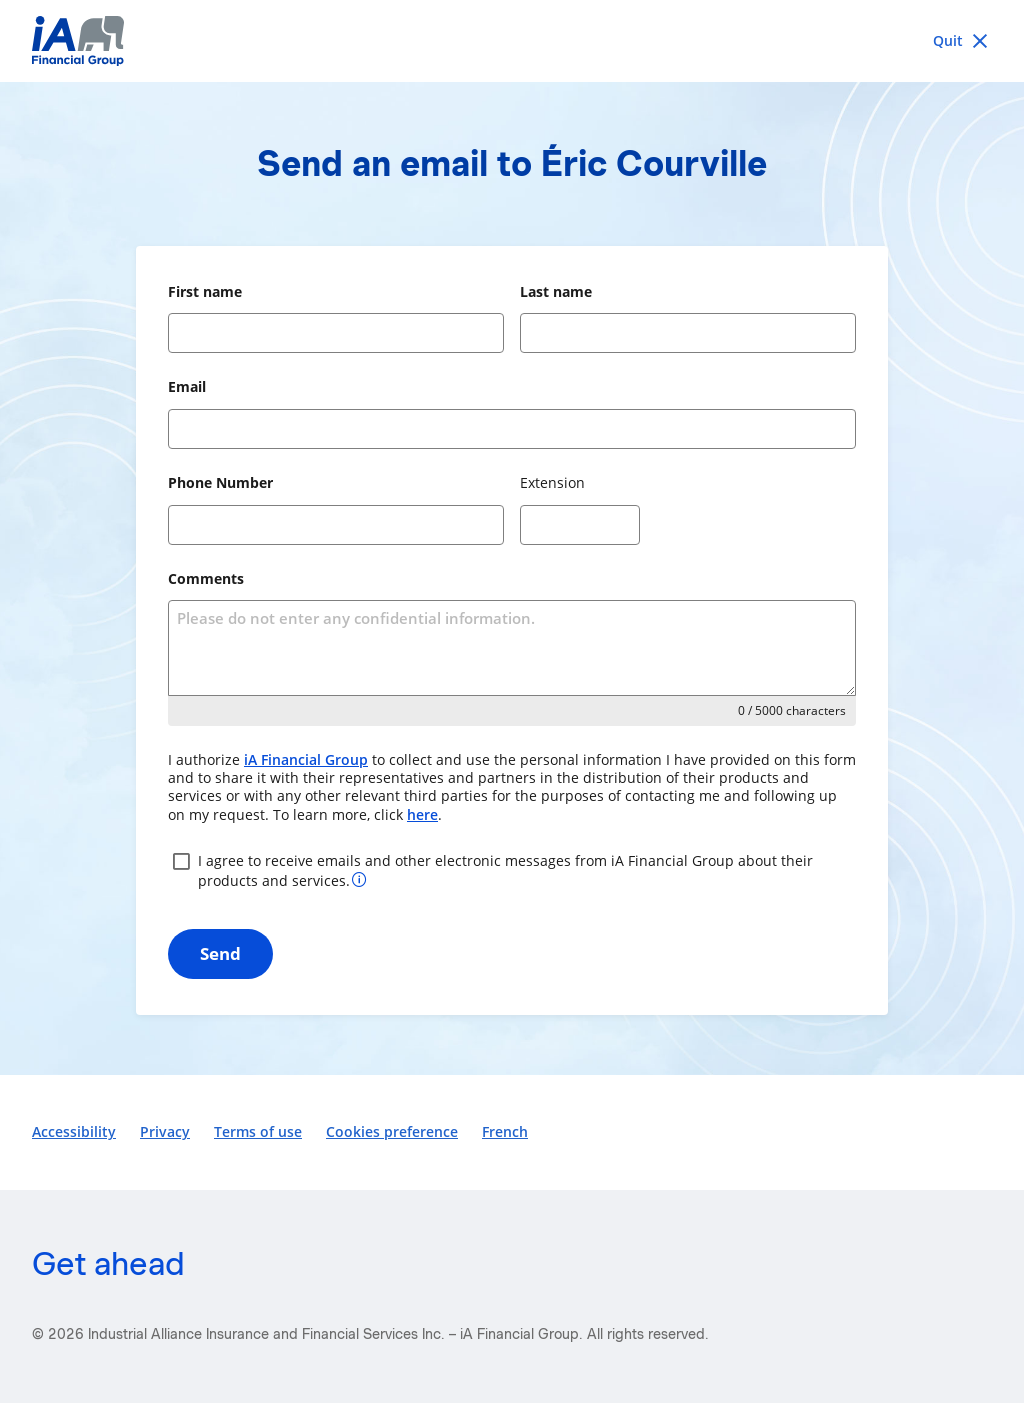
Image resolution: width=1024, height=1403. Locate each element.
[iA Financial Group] (512, 41)
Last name (556, 291)
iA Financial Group (306, 759)
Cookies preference (392, 1131)
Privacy (165, 1131)
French (505, 1131)
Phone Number (220, 482)
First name (205, 291)
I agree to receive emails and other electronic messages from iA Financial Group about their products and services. (490, 869)
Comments (206, 578)
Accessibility (74, 1131)
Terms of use (258, 1131)
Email (187, 386)
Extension (552, 482)
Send (220, 953)
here (422, 814)
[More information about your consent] (359, 878)
